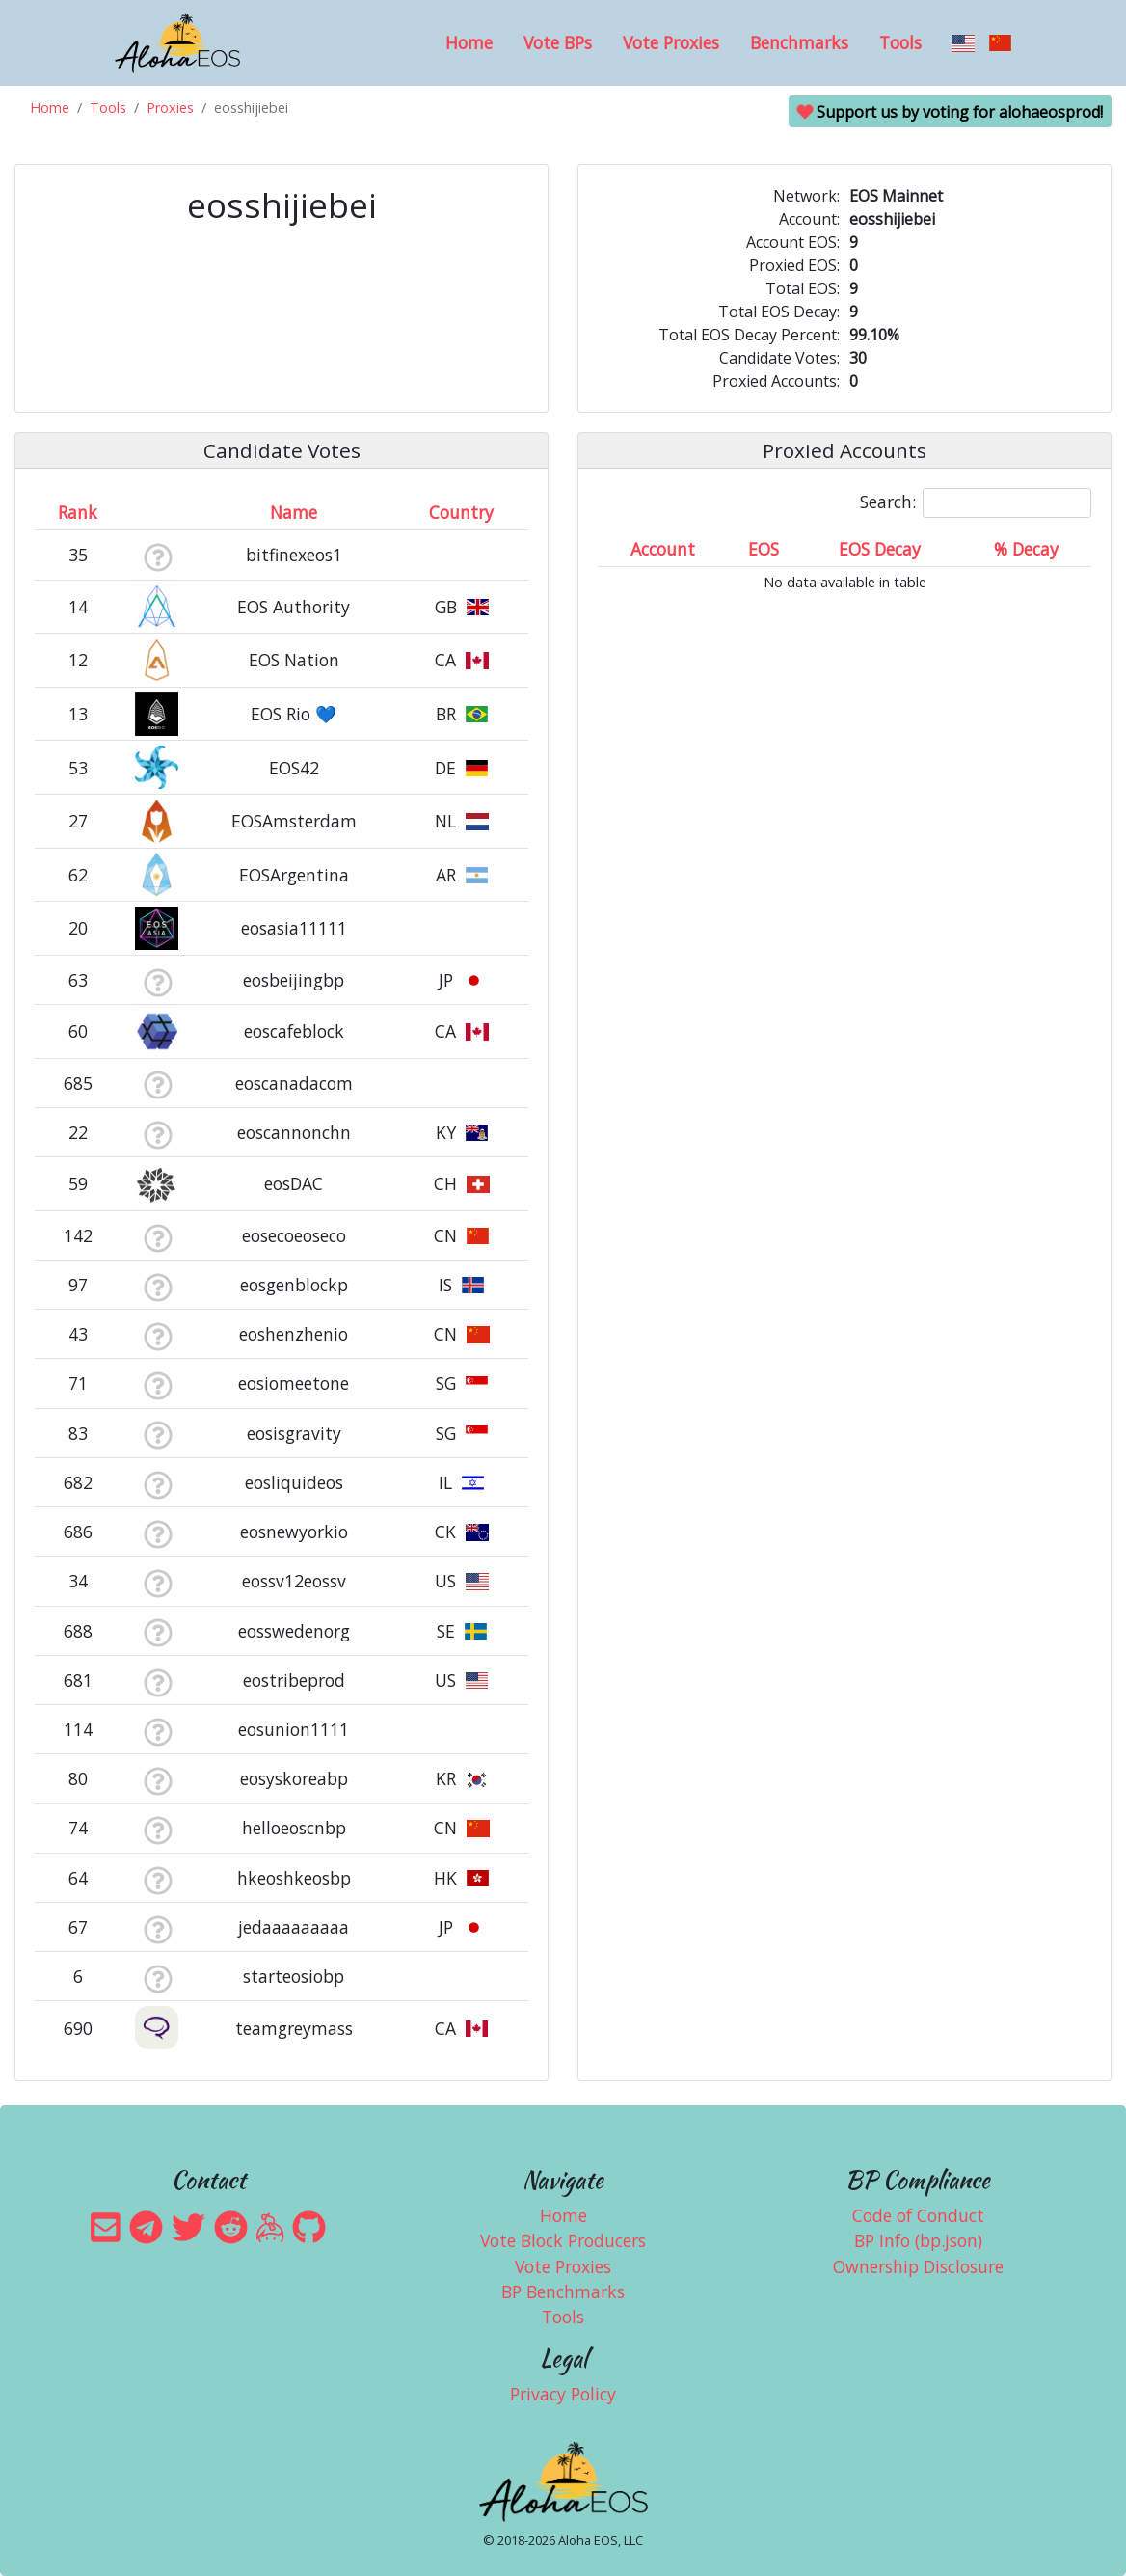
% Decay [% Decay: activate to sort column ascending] (1026, 548)
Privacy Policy (563, 2393)
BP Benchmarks (563, 2291)
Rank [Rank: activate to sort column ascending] (77, 512)
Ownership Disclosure (918, 2266)
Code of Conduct (918, 2215)
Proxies (170, 107)
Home (469, 42)
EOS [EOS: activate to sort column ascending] (763, 548)
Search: (975, 503)
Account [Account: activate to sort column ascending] (662, 548)
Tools (900, 42)
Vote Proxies (671, 42)
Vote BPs (557, 42)
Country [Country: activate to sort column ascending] (461, 512)
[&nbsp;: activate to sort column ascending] (157, 512)
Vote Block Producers (563, 2240)
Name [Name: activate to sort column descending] (293, 512)
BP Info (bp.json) (918, 2240)
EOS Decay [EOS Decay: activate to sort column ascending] (880, 548)
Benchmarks (799, 42)
